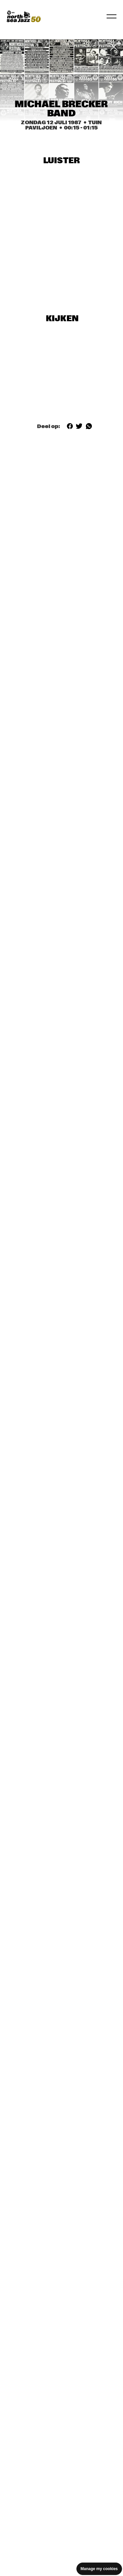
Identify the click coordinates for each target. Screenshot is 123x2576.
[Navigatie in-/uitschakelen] (111, 16)
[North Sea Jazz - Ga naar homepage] (24, 16)
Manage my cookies (99, 2568)
